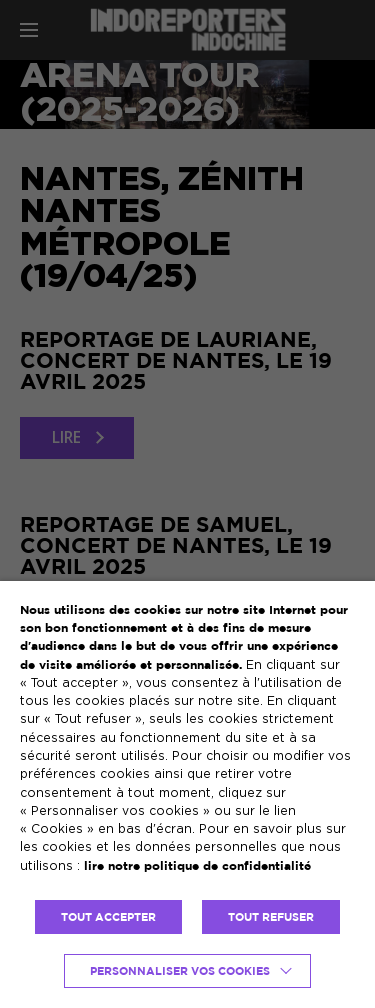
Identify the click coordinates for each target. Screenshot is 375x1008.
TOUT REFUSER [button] (271, 917)
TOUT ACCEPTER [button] (108, 917)
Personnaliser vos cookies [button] (180, 971)
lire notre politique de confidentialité (197, 865)
